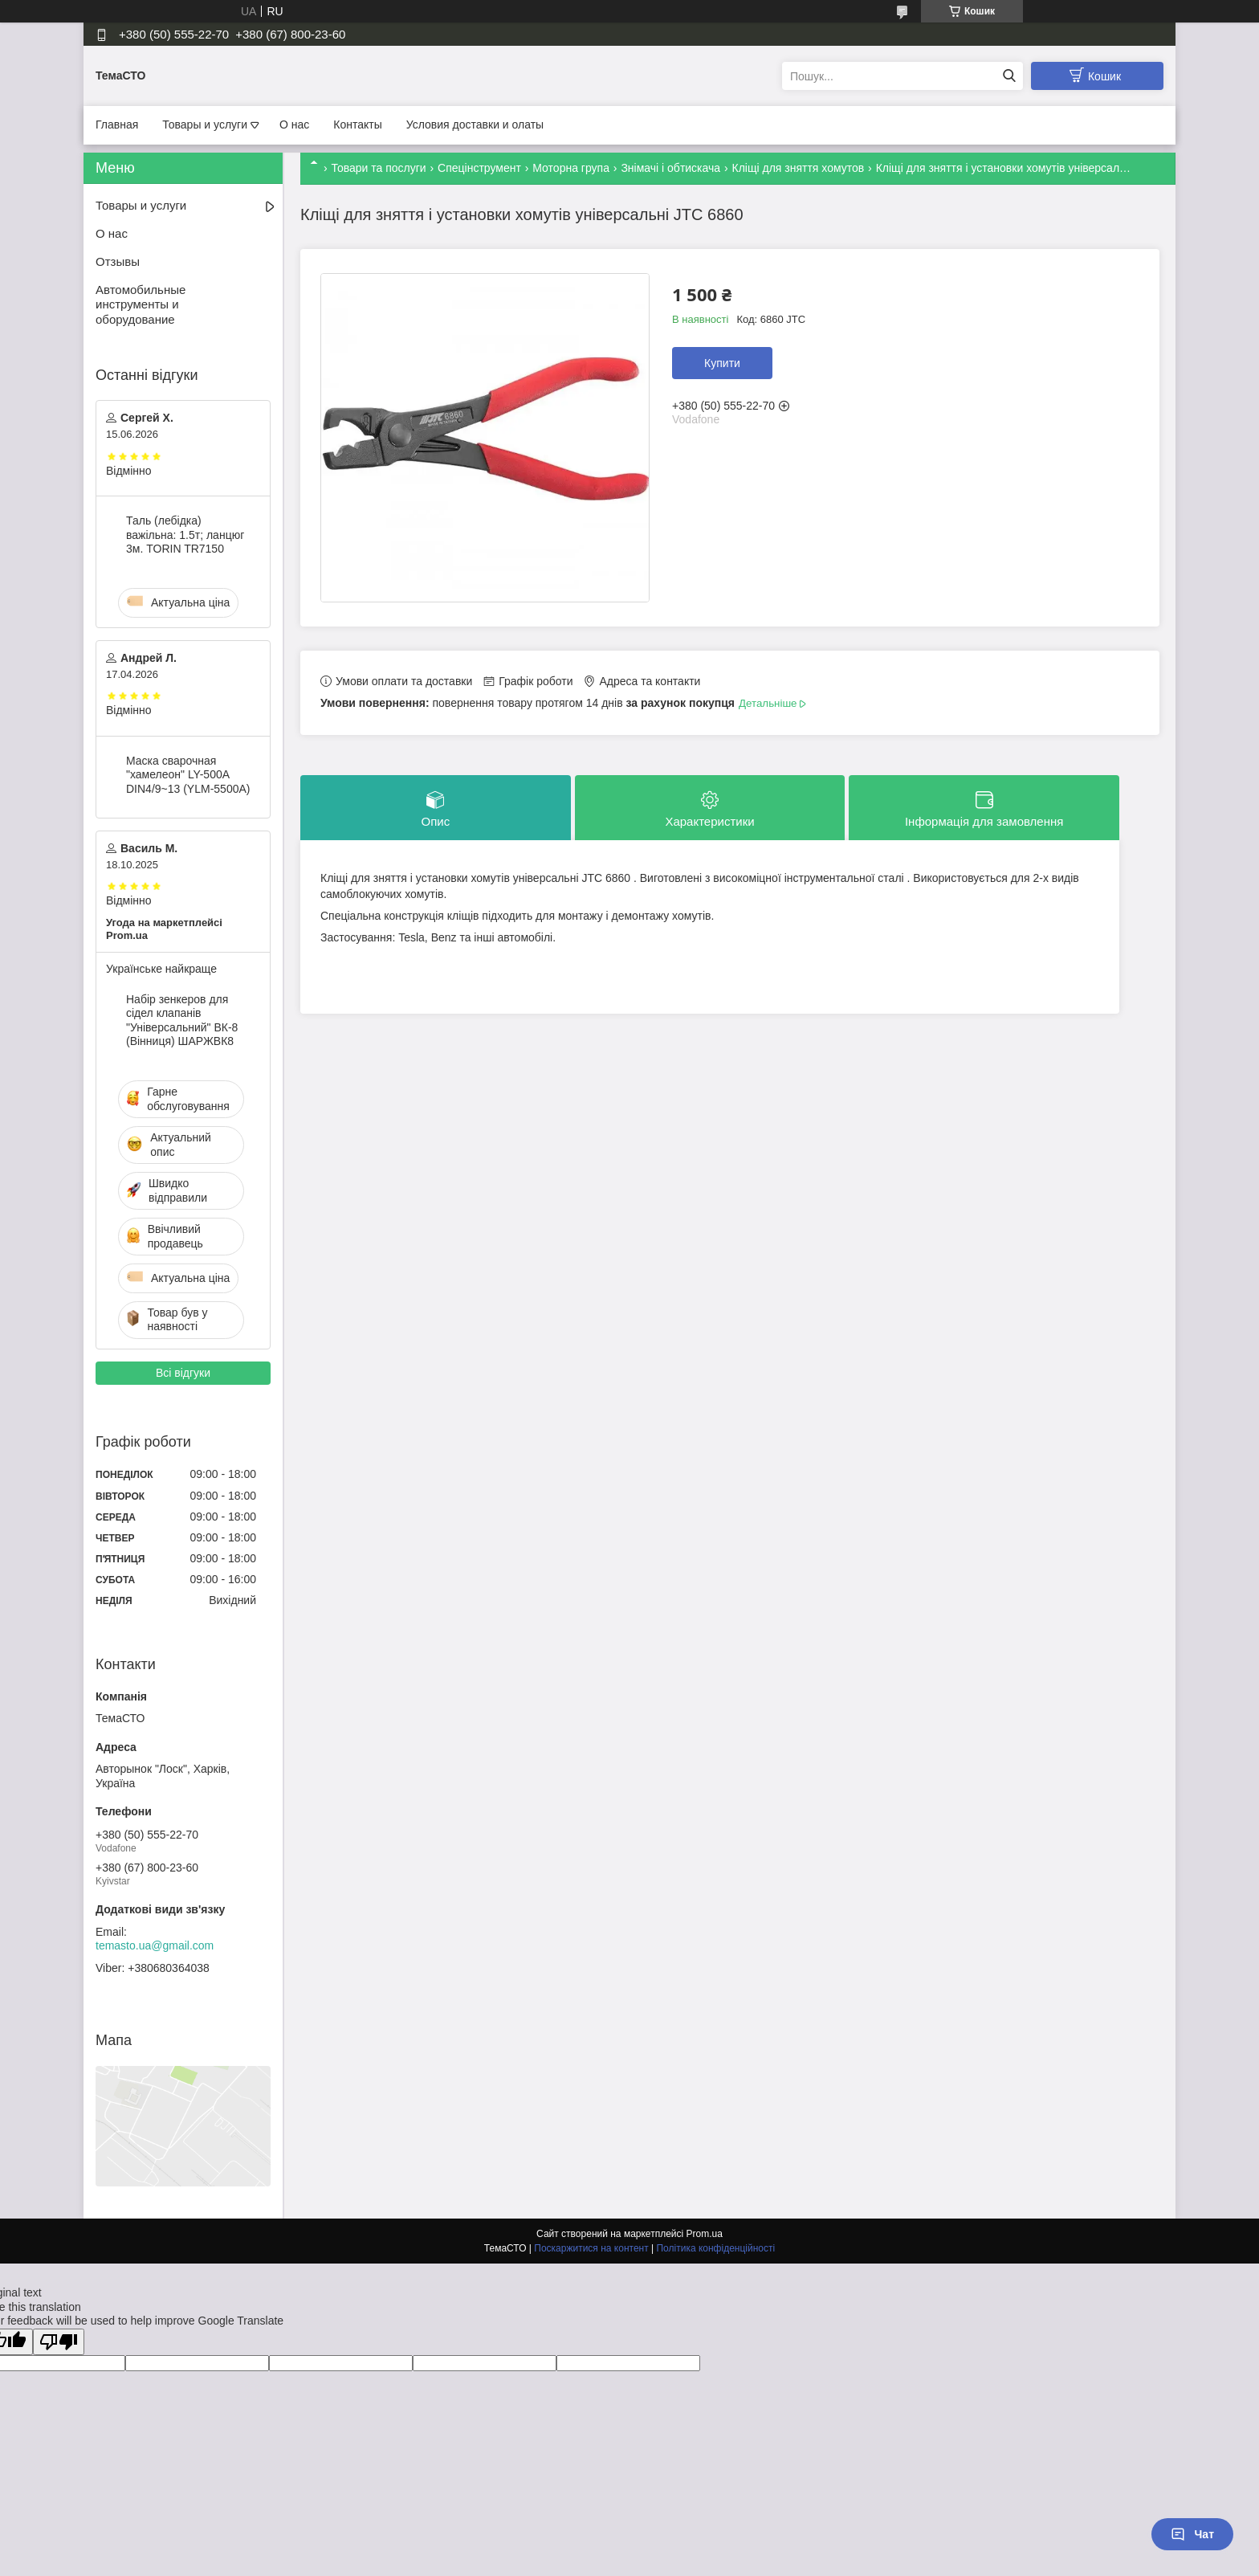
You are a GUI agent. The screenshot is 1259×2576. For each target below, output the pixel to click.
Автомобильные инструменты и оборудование (140, 305)
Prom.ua (705, 2233)
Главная (117, 124)
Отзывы (118, 261)
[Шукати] (1009, 76)
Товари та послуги (378, 167)
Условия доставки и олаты (475, 124)
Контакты (357, 124)
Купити (722, 363)
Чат (1192, 2534)
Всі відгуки (183, 1372)
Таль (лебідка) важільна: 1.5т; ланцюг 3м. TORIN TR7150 (185, 534)
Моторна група (570, 167)
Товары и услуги (204, 124)
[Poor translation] (58, 2342)
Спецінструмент (479, 167)
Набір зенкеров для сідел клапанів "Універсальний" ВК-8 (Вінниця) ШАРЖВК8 (182, 1020)
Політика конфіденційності (715, 2248)
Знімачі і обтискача (670, 167)
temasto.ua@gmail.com (155, 1945)
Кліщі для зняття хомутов (798, 167)
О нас (294, 124)
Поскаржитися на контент (591, 2248)
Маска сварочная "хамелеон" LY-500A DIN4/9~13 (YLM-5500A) (188, 774)
